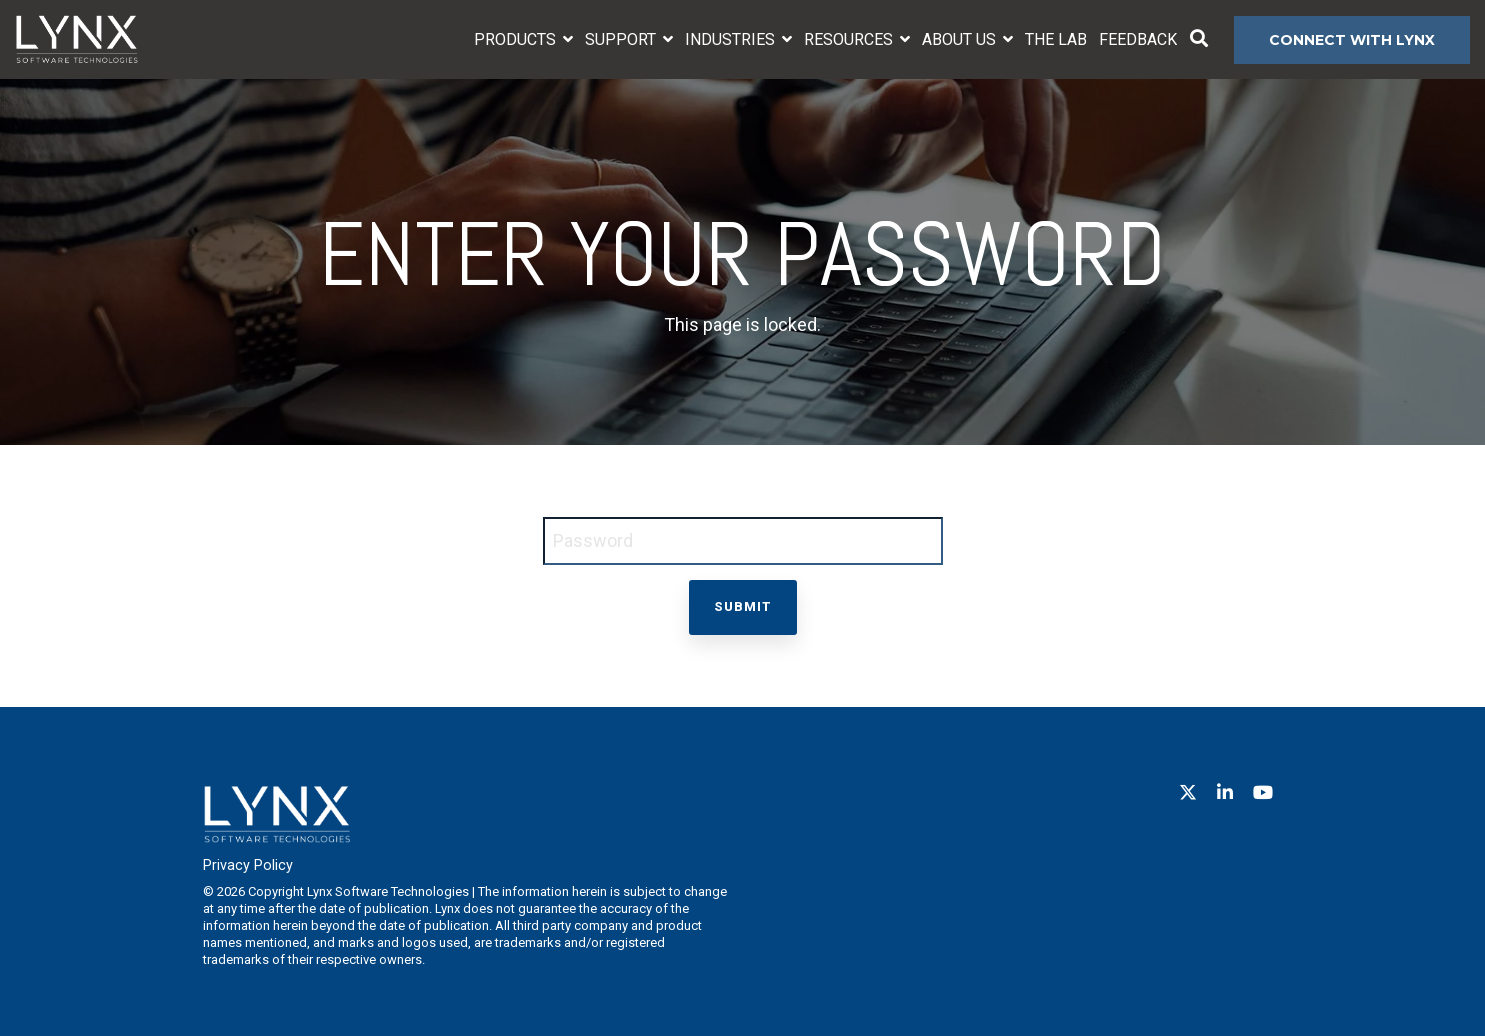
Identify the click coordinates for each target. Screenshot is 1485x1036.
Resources (850, 39)
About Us (961, 39)
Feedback (1138, 39)
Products (517, 39)
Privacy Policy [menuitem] (248, 865)
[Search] (1199, 40)
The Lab (1056, 39)
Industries (732, 39)
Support (622, 39)
